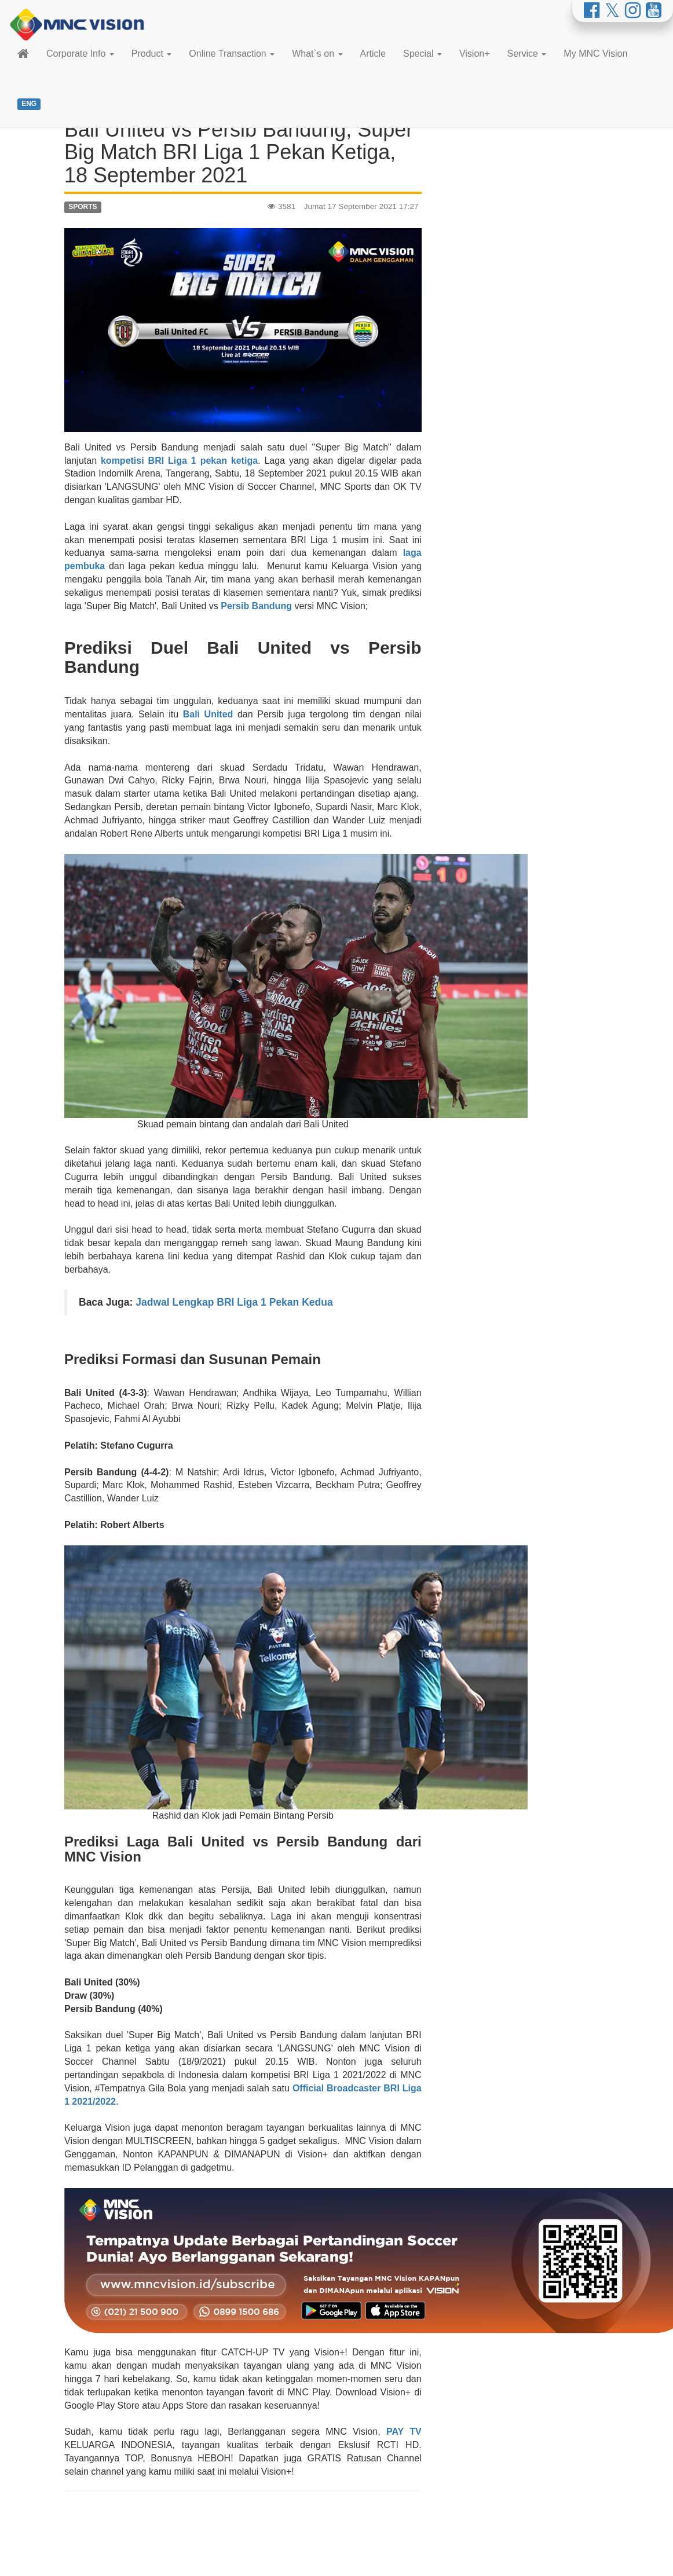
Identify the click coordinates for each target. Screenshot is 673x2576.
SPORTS (82, 207)
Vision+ (474, 53)
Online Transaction (232, 53)
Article (373, 53)
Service (527, 53)
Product (151, 53)
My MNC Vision (595, 53)
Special (422, 53)
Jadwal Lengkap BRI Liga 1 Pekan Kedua (234, 1302)
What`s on (317, 53)
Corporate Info (80, 53)
